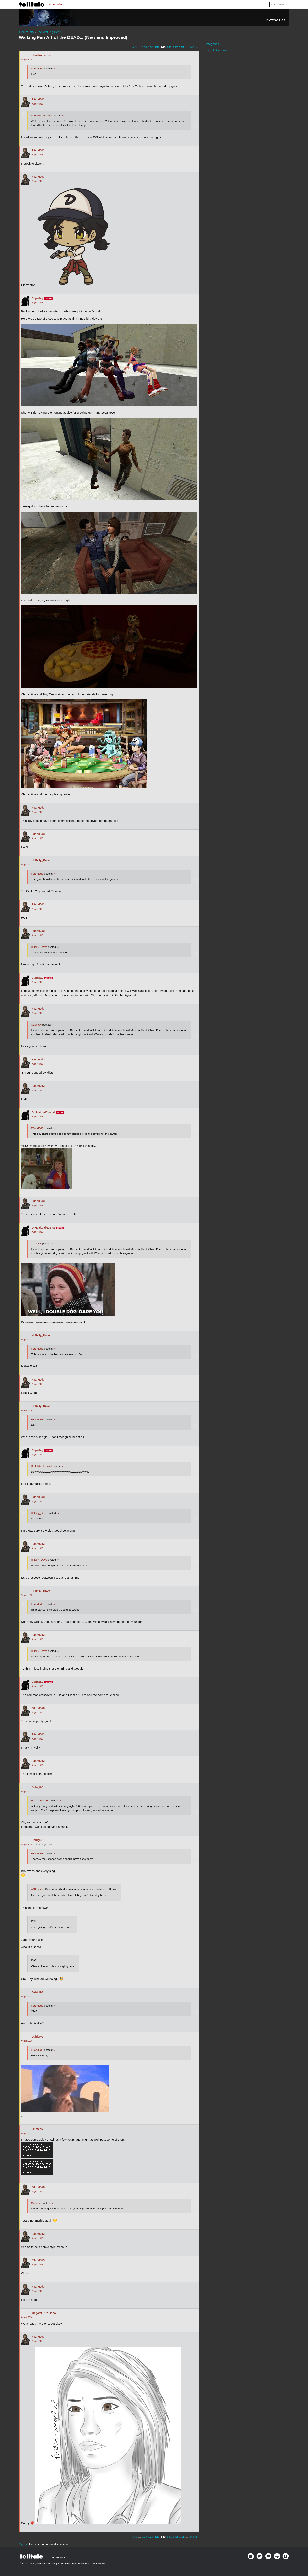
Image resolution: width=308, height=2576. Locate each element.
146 (191, 47)
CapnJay (37, 298)
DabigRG (38, 1787)
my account (278, 4)
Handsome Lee (41, 55)
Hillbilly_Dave (41, 860)
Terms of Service (80, 2563)
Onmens (37, 2129)
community (55, 4)
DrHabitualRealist (41, 115)
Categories (276, 20)
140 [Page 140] (163, 47)
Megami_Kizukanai (44, 2313)
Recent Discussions (217, 50)
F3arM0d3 (37, 68)
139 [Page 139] (156, 47)
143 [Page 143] (181, 47)
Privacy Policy (98, 2563)
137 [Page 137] (144, 47)
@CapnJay (38, 1889)
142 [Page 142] (175, 47)
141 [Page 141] (169, 47)
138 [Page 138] (150, 47)
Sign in (23, 2544)
